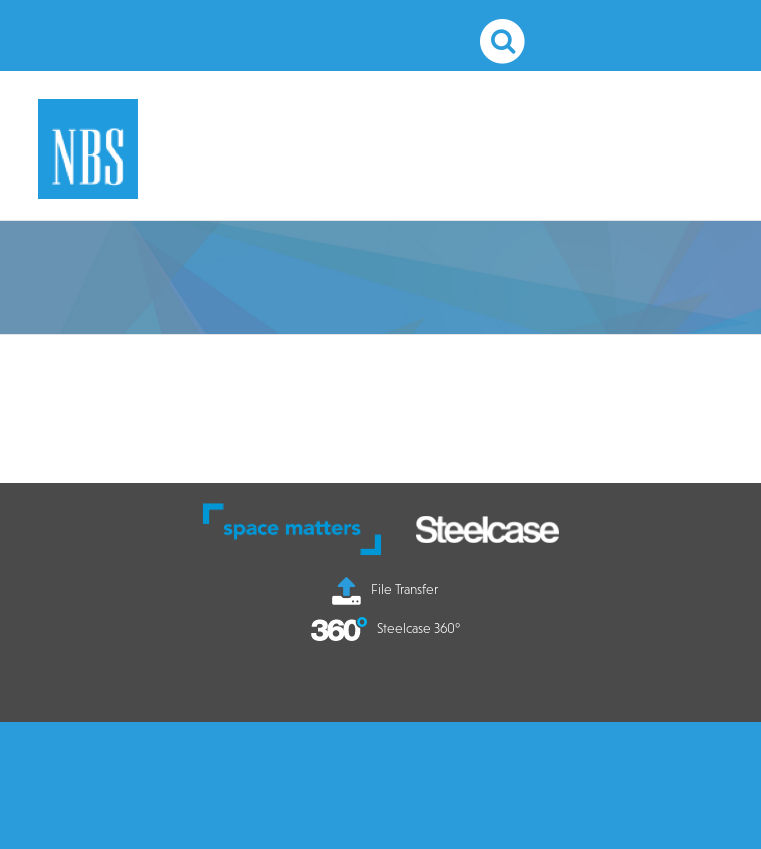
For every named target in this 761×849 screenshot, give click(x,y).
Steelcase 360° (385, 628)
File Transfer (385, 589)
